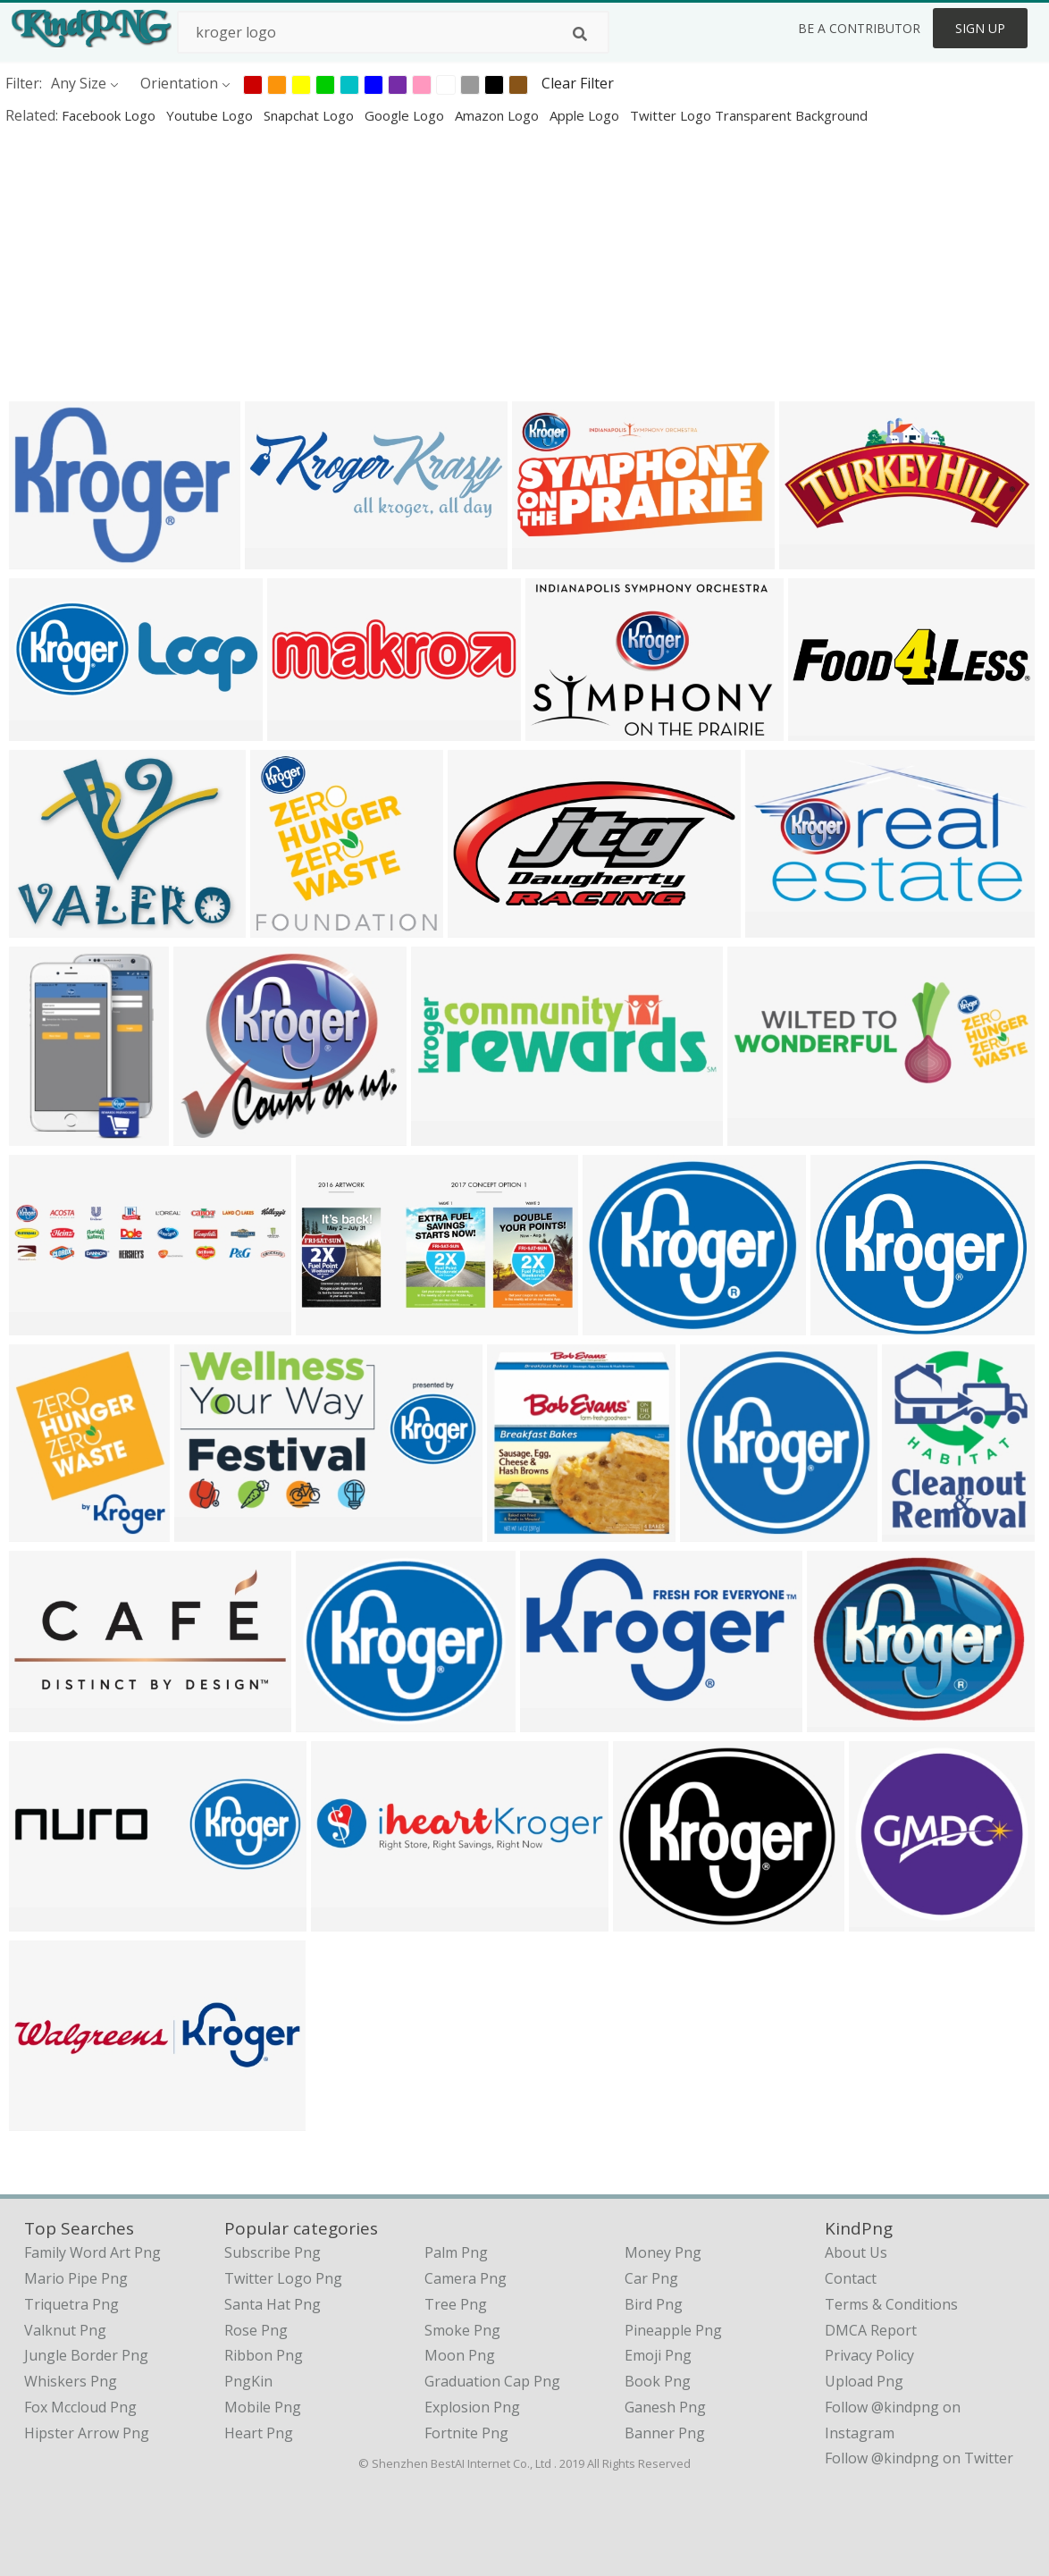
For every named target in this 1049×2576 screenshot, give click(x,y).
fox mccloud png (80, 2407)
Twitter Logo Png (283, 2278)
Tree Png (455, 2304)
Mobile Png (262, 2407)
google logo (406, 115)
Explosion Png (472, 2407)
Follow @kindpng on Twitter (919, 2458)
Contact (851, 2278)
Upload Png (864, 2381)
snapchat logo (310, 115)
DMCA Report (871, 2330)
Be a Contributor (859, 28)
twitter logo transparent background (749, 115)
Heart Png (258, 2433)
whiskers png (70, 2381)
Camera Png (465, 2278)
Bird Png (654, 2304)
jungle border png (86, 2355)
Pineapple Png (673, 2330)
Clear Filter (577, 83)
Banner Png (665, 2433)
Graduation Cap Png (492, 2381)
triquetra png (71, 2304)
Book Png (658, 2381)
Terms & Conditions (891, 2304)
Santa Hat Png (272, 2304)
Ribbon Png (263, 2355)
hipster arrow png (86, 2433)
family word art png (92, 2252)
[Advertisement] (524, 263)
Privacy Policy (869, 2355)
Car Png (651, 2278)
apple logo (586, 115)
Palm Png (456, 2252)
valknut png (65, 2330)
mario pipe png (76, 2278)
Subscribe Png (272, 2252)
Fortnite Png (466, 2433)
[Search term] (393, 32)
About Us (856, 2252)
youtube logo (211, 115)
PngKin (248, 2381)
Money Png (663, 2252)
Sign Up (980, 28)
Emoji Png (658, 2355)
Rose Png (256, 2330)
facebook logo (110, 115)
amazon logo (498, 115)
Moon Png (459, 2355)
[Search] (580, 34)
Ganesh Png (665, 2407)
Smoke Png (462, 2330)
